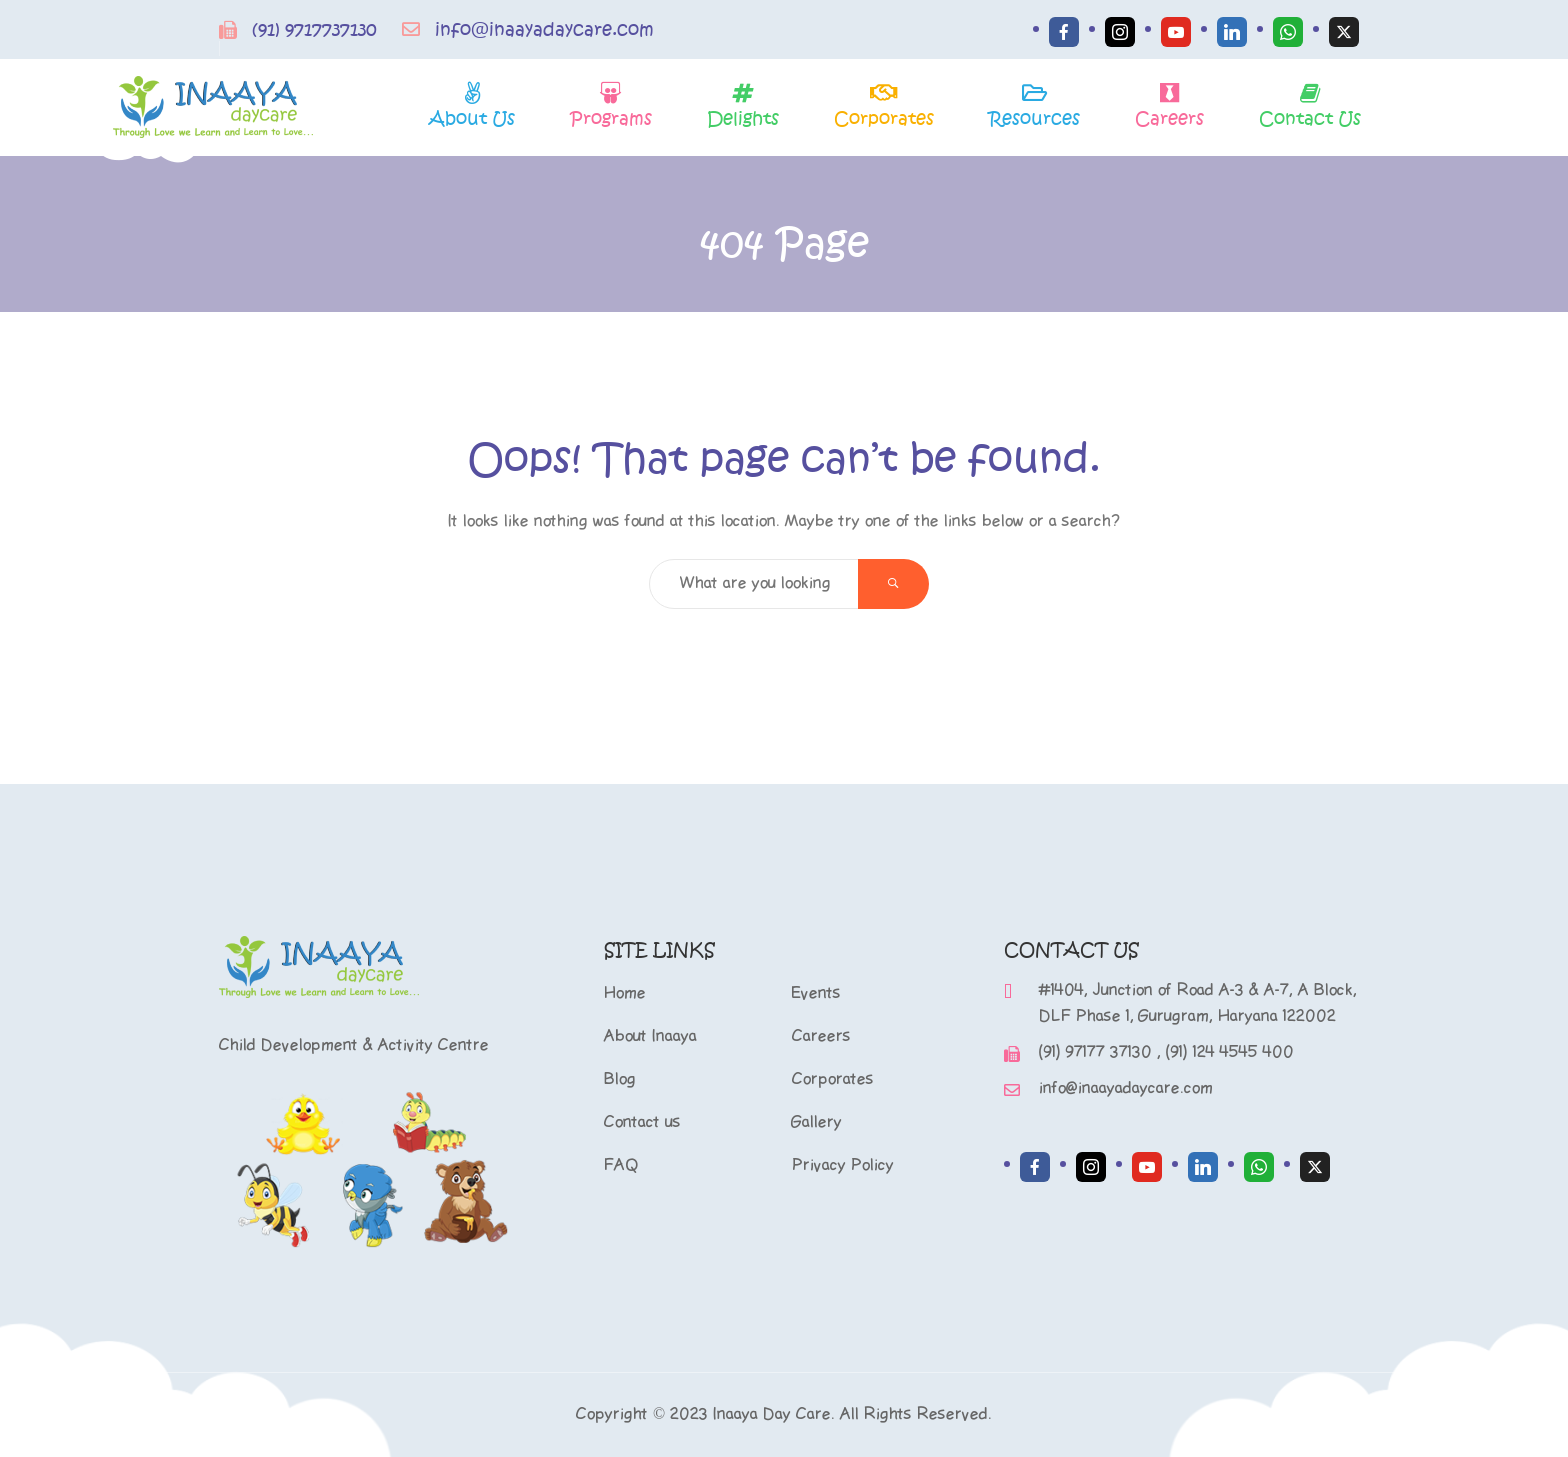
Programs (611, 117)
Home (625, 993)
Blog (620, 1079)
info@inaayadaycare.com (544, 29)
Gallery (817, 1122)
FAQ (621, 1165)
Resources (1034, 117)
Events (816, 993)
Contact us (642, 1122)
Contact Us (1310, 117)
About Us (472, 117)
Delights (743, 117)
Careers (1169, 117)
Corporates (884, 117)
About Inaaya (650, 1036)
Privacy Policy (843, 1165)
